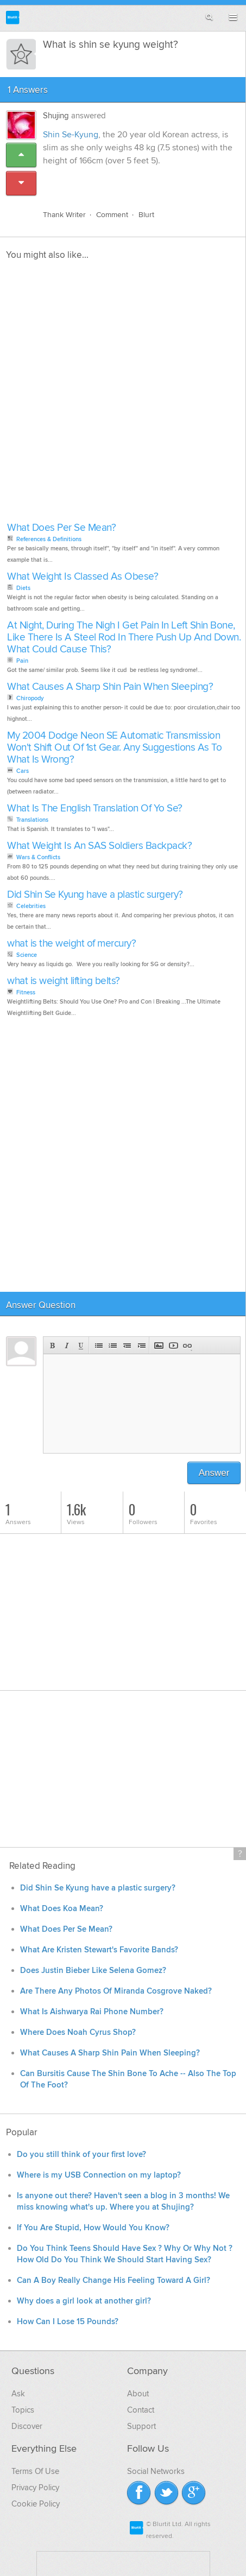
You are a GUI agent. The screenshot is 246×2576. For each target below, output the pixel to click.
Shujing (56, 115)
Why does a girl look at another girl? (84, 2301)
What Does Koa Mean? (61, 1909)
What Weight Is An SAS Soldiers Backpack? (99, 846)
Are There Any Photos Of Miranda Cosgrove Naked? (116, 1991)
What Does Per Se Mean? (61, 528)
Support (141, 2426)
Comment (112, 214)
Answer (214, 1473)
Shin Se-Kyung (70, 134)
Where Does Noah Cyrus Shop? (78, 2032)
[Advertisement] (123, 394)
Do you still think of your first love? (81, 2154)
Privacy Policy (35, 2487)
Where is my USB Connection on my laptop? (99, 2175)
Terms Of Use (35, 2471)
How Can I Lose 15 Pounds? (67, 2322)
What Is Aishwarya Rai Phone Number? (91, 2012)
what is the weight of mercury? (71, 943)
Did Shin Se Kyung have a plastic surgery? (95, 895)
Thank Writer (64, 214)
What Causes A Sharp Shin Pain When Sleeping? (110, 687)
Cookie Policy (35, 2504)
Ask (18, 2394)
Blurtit (13, 17)
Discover (26, 2426)
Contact (140, 2410)
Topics (22, 2410)
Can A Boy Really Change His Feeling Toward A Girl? (113, 2280)
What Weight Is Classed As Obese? (82, 576)
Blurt (146, 214)
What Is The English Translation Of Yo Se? (94, 808)
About (138, 2394)
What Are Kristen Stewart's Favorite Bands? (99, 1950)
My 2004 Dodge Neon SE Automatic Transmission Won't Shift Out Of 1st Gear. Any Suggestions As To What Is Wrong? (114, 747)
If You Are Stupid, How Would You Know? (93, 2228)
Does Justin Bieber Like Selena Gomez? (93, 1970)
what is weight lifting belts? (63, 981)
